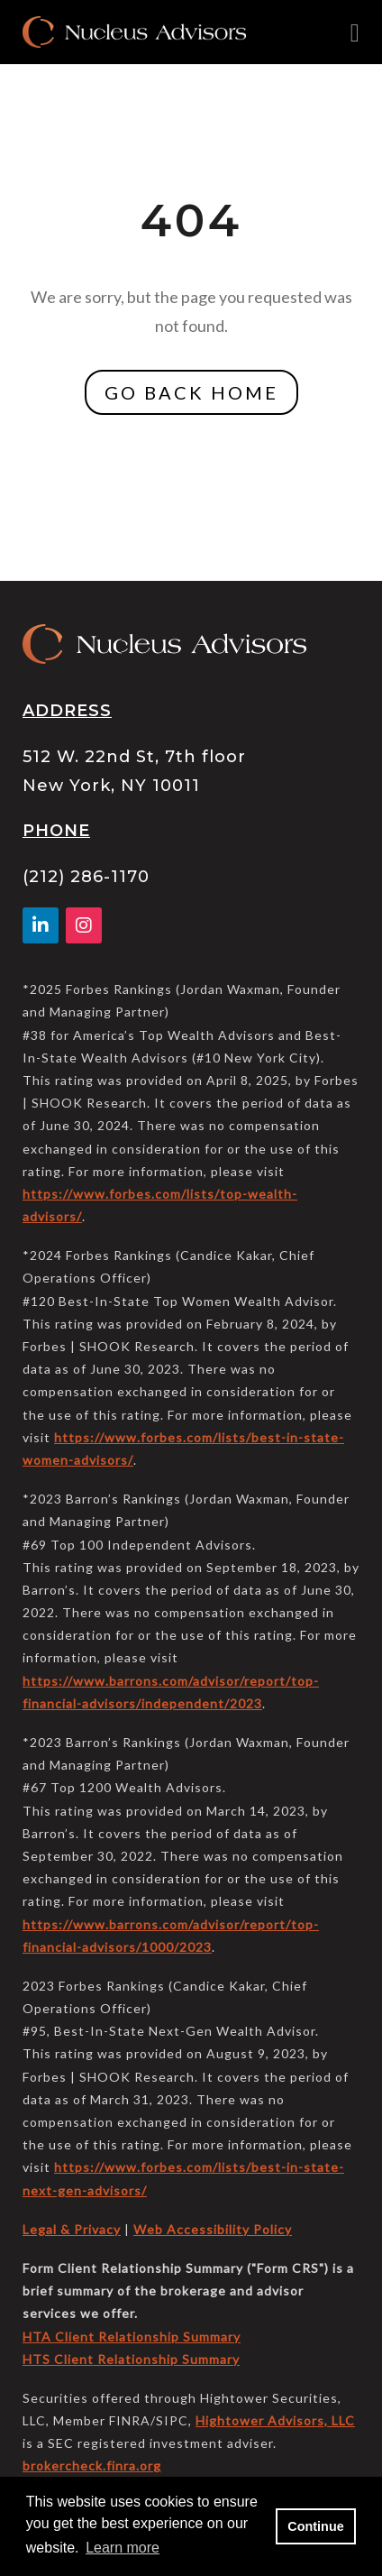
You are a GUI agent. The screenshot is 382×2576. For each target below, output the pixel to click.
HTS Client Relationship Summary (131, 2359)
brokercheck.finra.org (92, 2465)
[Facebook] (84, 926)
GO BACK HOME (191, 392)
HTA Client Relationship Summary (132, 2336)
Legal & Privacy (72, 2229)
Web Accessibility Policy (212, 2229)
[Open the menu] (354, 32)
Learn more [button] (122, 2547)
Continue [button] (315, 2526)
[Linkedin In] (44, 926)
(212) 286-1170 (86, 877)
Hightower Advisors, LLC (275, 2420)
